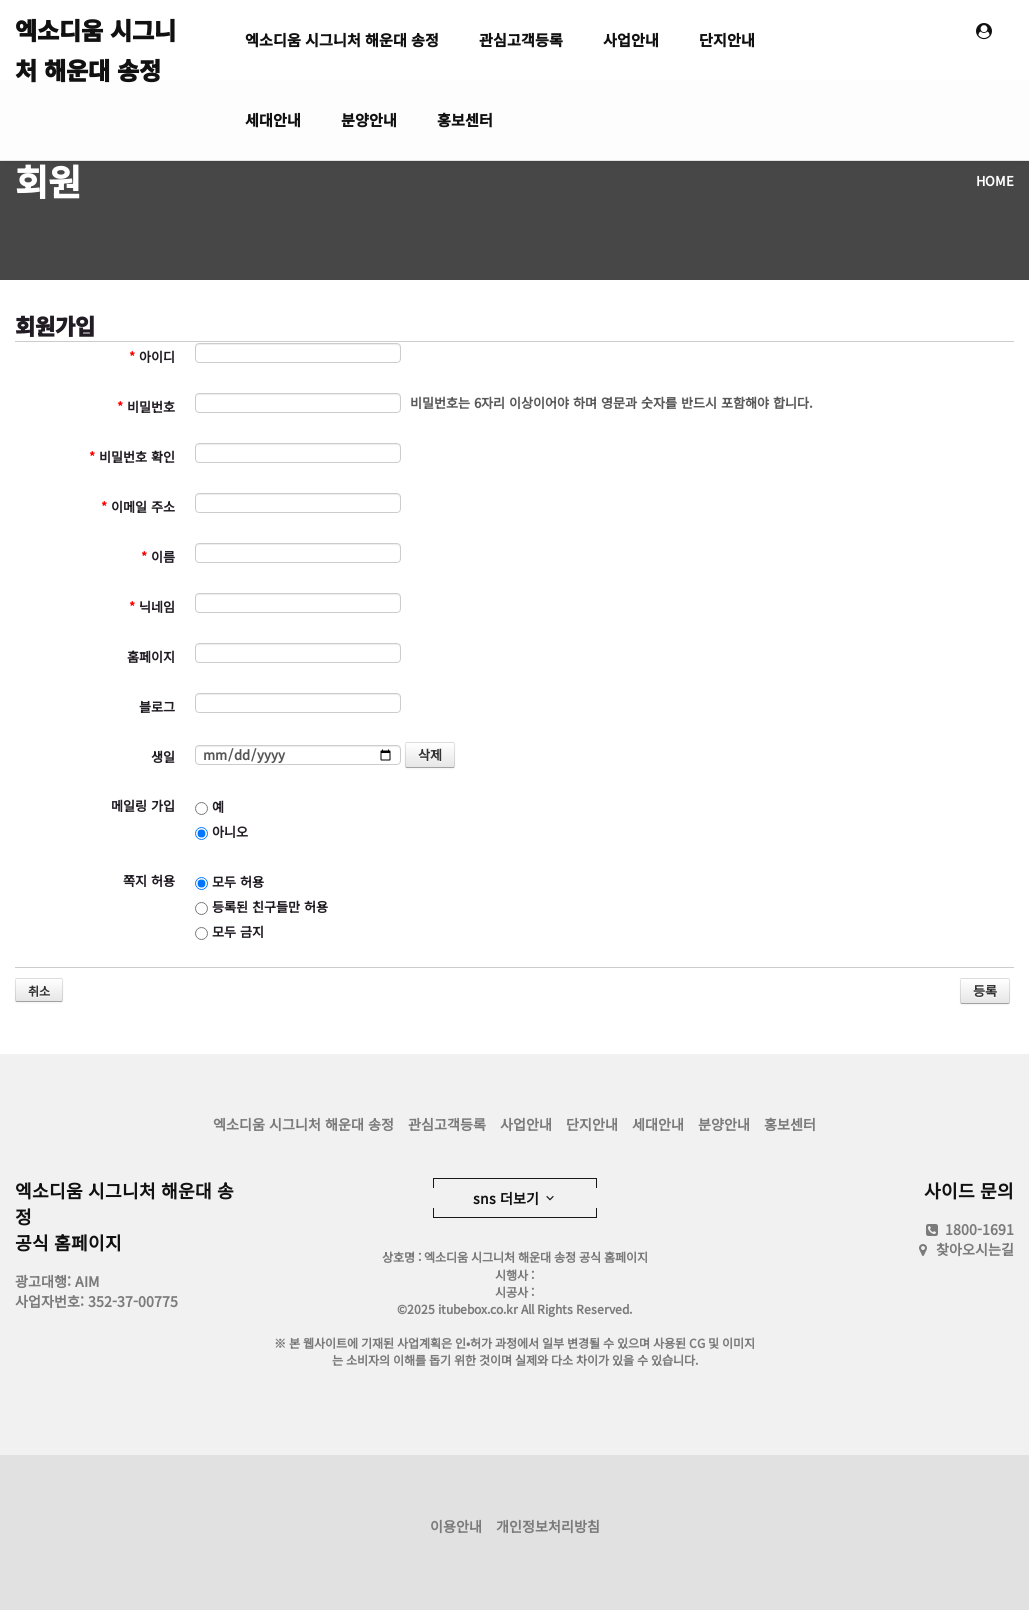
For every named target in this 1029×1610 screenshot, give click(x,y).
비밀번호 (146, 406)
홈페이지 (151, 656)
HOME (995, 180)
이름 (158, 556)
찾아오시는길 (975, 1249)
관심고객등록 (521, 39)
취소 (39, 990)
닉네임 (152, 606)
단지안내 (727, 39)
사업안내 (631, 39)
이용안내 (456, 1526)
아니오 (221, 831)
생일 (163, 756)
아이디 (152, 356)
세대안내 (273, 119)
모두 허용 (229, 881)
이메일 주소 (138, 506)
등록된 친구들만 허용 (261, 906)
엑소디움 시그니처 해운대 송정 (95, 46)
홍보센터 (465, 119)
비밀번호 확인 (132, 456)
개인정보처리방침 (548, 1526)
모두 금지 (229, 931)
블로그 (157, 706)
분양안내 (369, 119)
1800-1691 (968, 1229)
